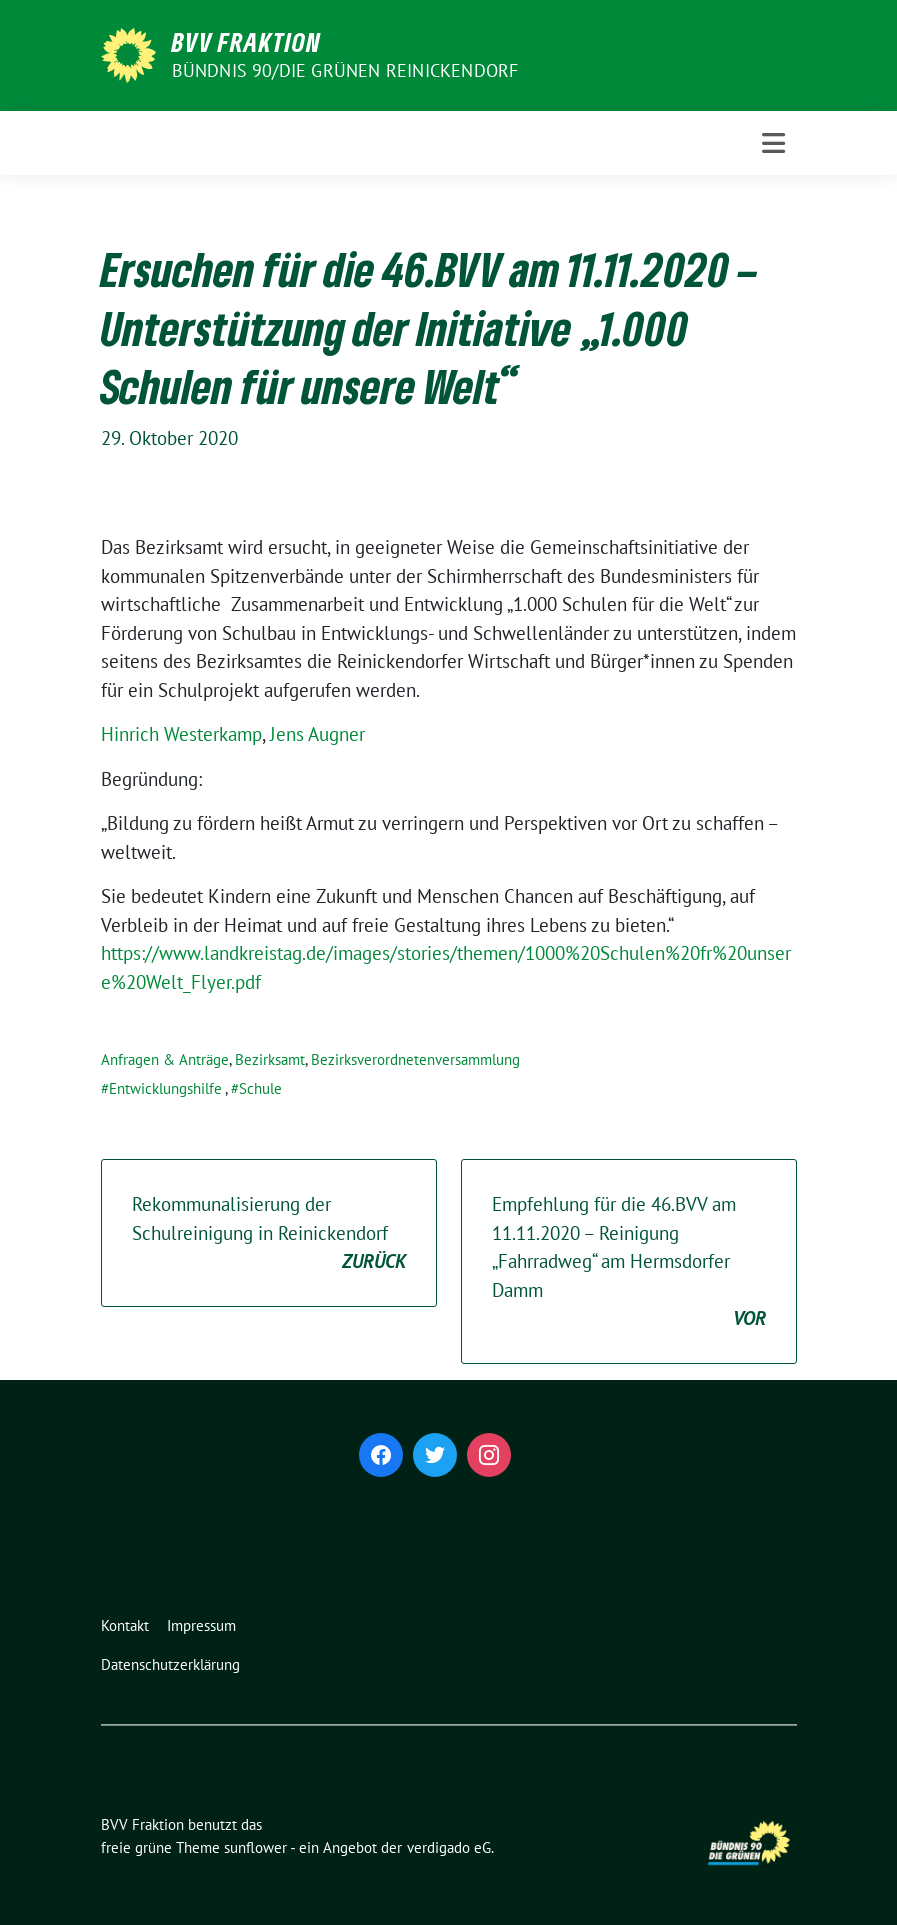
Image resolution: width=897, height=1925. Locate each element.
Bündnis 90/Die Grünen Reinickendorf (345, 70)
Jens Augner (317, 734)
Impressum (201, 1625)
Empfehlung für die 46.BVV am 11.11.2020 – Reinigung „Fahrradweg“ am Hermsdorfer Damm (629, 1262)
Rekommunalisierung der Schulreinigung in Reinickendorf (269, 1234)
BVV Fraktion (246, 42)
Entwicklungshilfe (165, 1088)
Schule (260, 1088)
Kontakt (125, 1625)
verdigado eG (449, 1847)
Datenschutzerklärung (170, 1664)
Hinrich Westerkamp (181, 734)
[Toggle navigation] (773, 143)
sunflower (255, 1847)
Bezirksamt (270, 1059)
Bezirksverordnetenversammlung (415, 1059)
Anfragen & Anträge (165, 1059)
